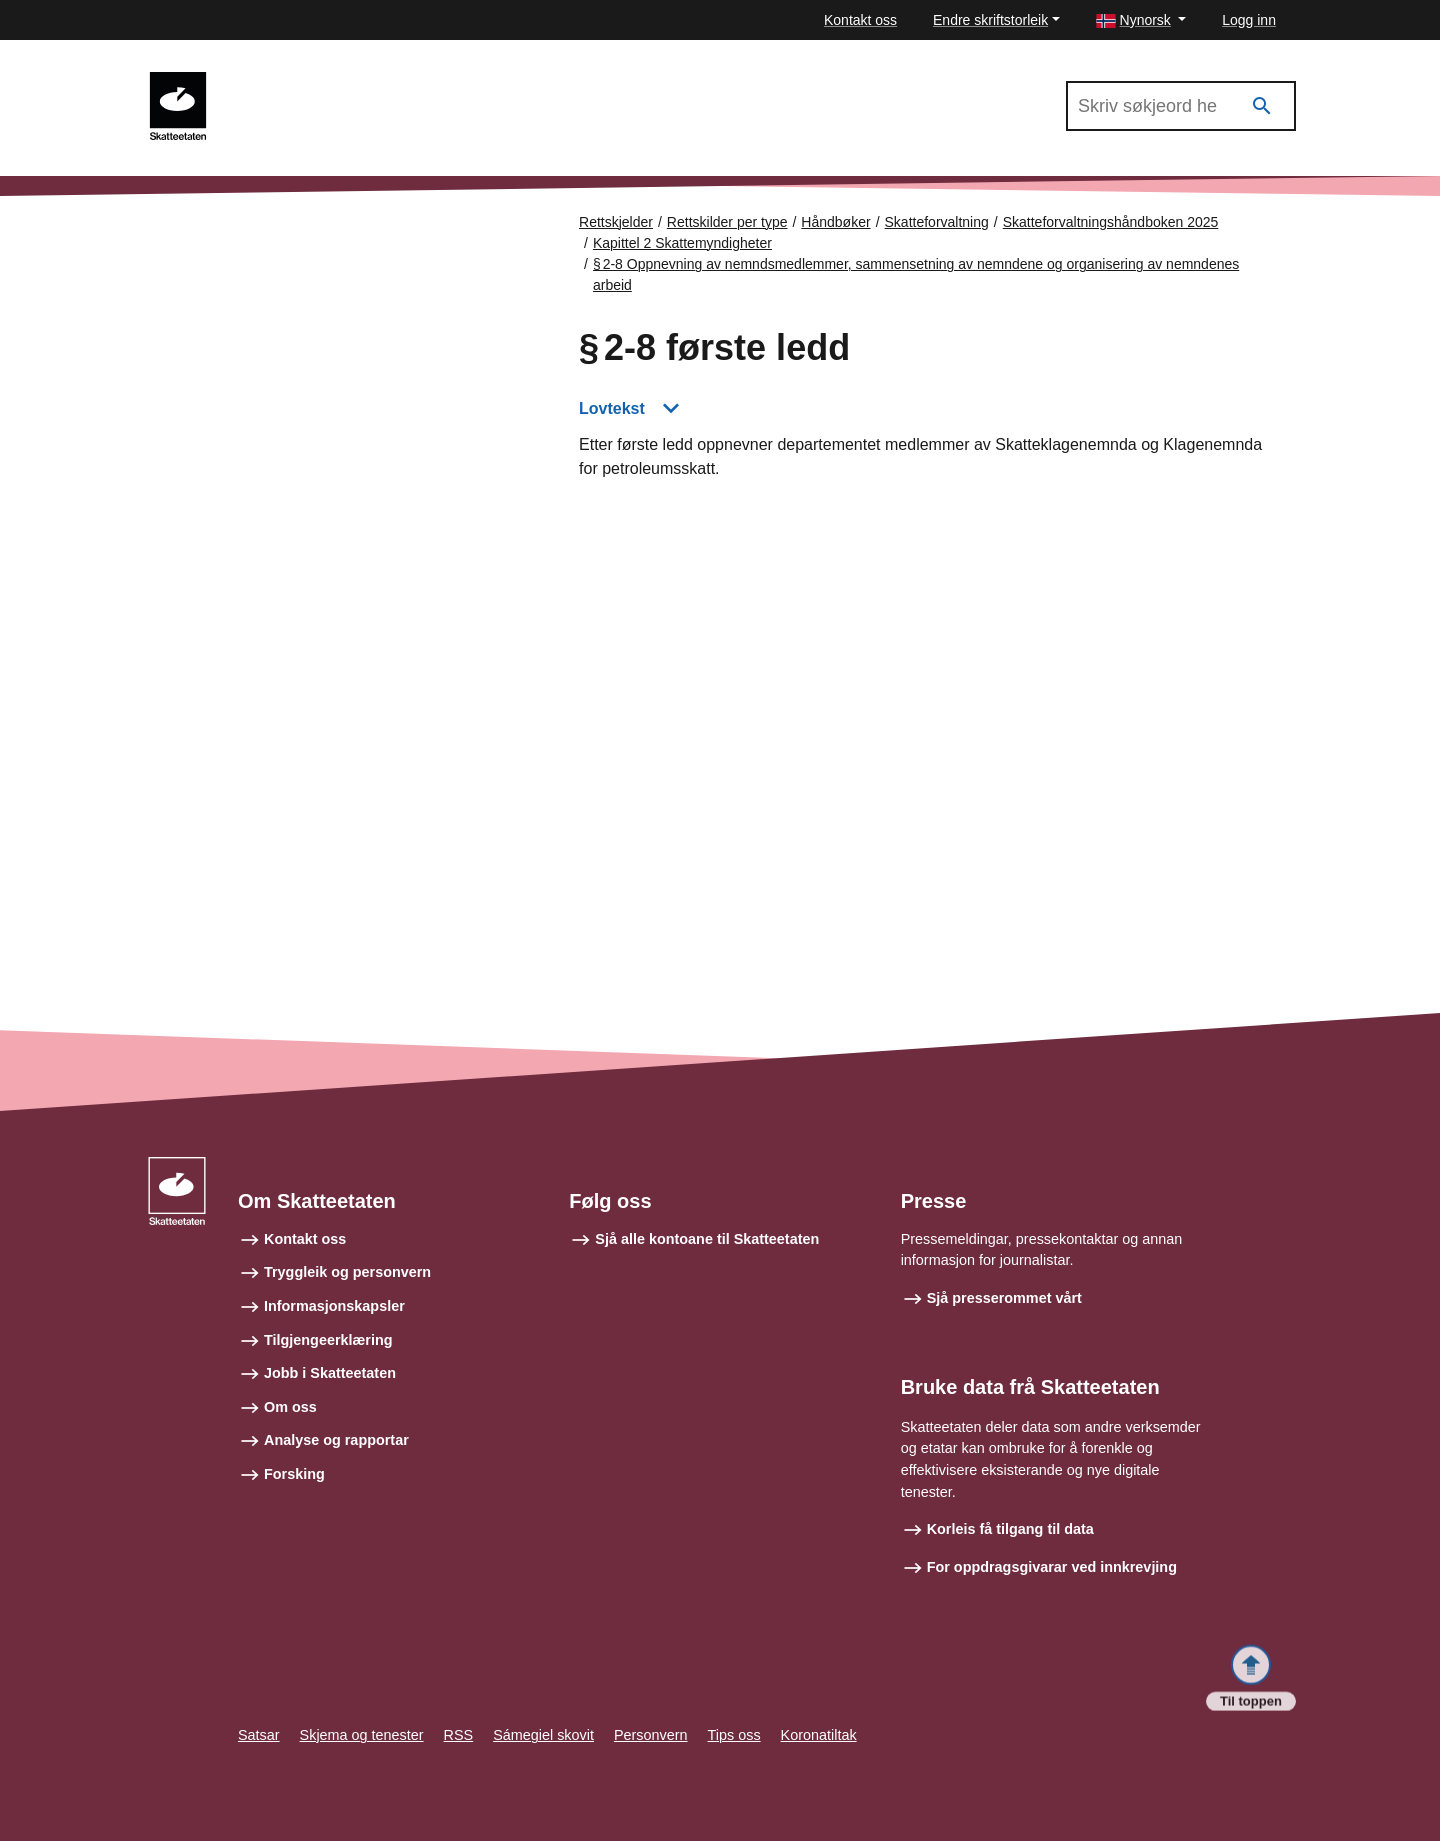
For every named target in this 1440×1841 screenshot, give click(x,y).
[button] (1141, 20)
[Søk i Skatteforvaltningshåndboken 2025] (1181, 106)
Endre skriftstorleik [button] (990, 20)
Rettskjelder (616, 222)
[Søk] (1262, 106)
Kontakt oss (860, 20)
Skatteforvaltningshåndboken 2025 (348, 81)
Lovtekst (612, 408)
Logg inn (1249, 20)
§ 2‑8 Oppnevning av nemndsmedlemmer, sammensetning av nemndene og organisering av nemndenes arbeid (916, 274)
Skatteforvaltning (937, 222)
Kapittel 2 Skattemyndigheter (682, 243)
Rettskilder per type (727, 222)
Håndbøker (835, 222)
